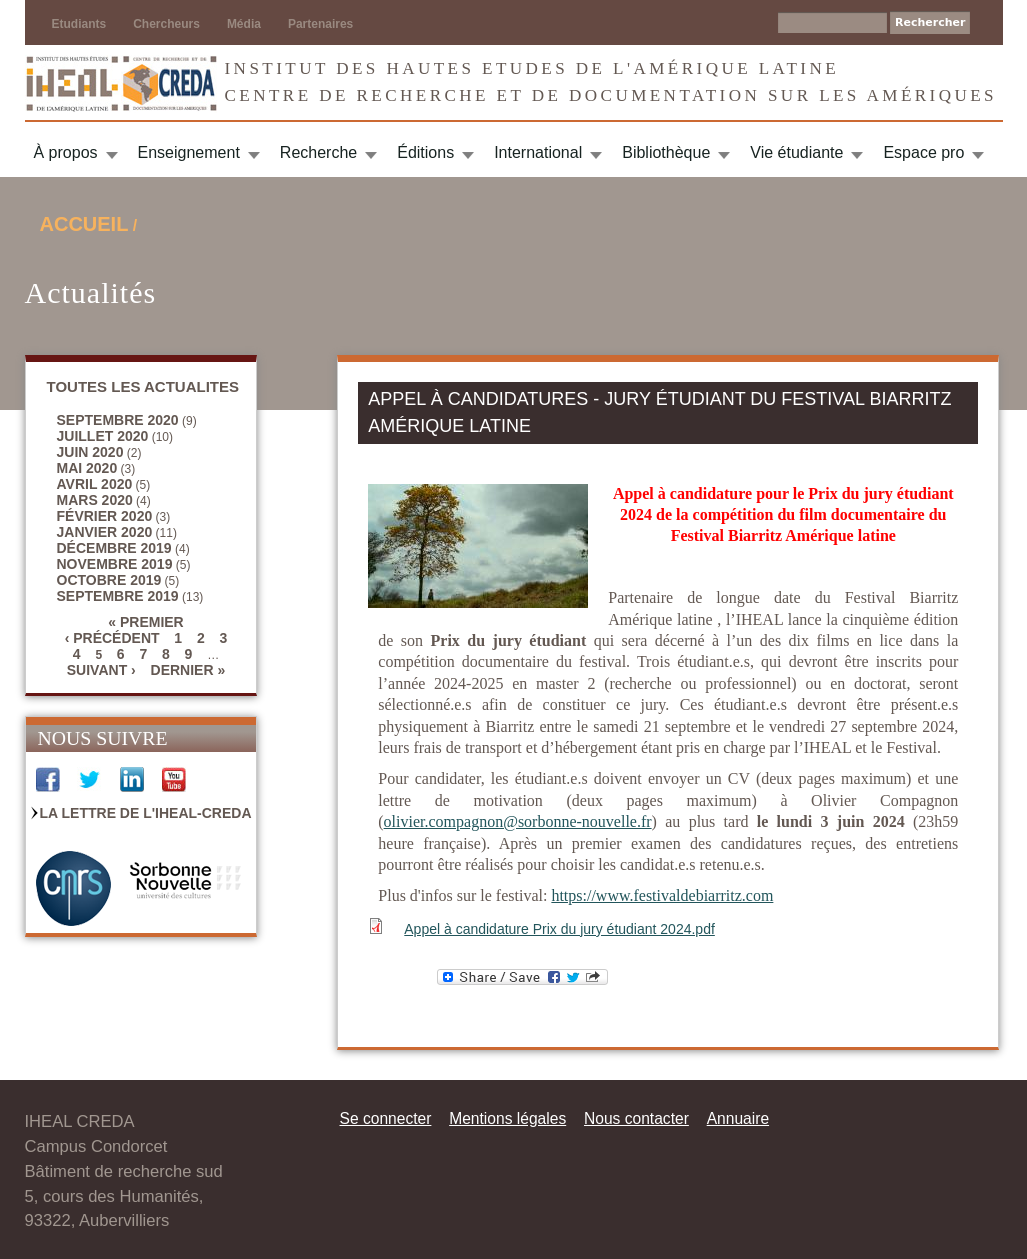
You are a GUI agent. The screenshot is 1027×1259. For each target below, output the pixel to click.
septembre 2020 (118, 420)
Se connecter (386, 1118)
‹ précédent (112, 638)
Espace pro (923, 152)
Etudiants (79, 24)
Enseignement (189, 152)
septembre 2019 (118, 596)
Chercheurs (166, 24)
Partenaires (320, 24)
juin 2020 (90, 452)
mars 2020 (95, 500)
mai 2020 (87, 468)
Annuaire (738, 1118)
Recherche (318, 152)
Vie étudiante (796, 152)
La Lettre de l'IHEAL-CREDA (146, 813)
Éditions (425, 152)
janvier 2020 (105, 532)
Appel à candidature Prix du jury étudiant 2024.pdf (559, 929)
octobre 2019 (109, 580)
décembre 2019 (114, 548)
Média (244, 24)
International (538, 152)
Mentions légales (507, 1118)
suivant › (101, 670)
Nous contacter (636, 1118)
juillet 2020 (103, 436)
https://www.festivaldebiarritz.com (662, 895)
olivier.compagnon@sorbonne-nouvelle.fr (518, 821)
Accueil (84, 224)
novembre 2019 (115, 564)
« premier (145, 622)
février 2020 (105, 516)
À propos (66, 152)
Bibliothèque (666, 152)
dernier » (188, 670)
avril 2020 (95, 484)
